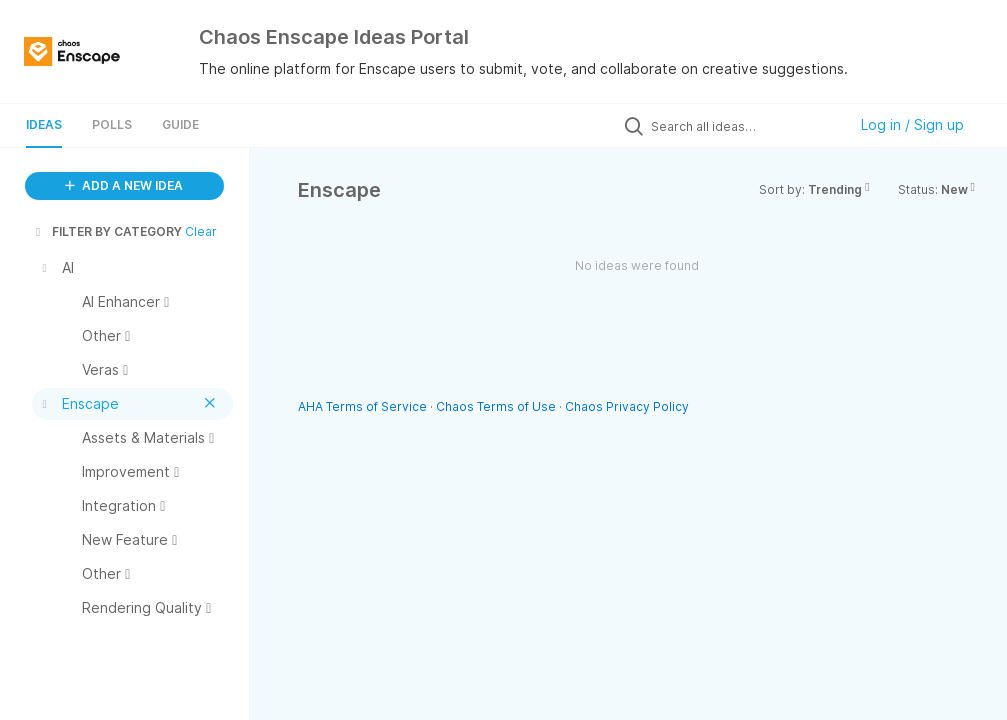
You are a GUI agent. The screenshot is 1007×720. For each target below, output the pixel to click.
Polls (112, 124)
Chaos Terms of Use (496, 406)
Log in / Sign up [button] (912, 124)
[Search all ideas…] (744, 126)
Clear (201, 231)
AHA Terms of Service (364, 406)
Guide (180, 124)
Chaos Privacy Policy (627, 406)
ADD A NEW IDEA (124, 185)
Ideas (44, 124)
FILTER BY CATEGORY (107, 231)
